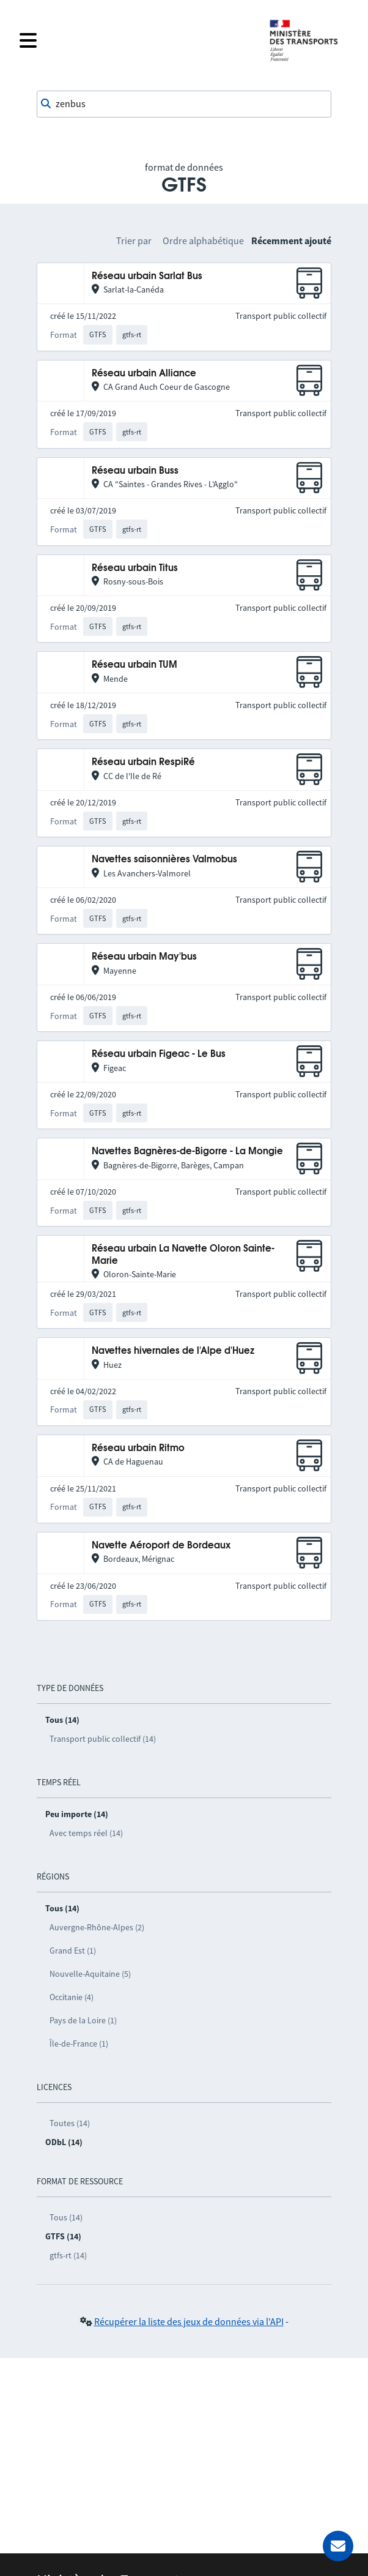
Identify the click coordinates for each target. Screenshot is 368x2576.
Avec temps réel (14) (86, 1833)
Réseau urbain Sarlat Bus (147, 276)
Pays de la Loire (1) (83, 2020)
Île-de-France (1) (79, 2043)
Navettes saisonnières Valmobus (164, 859)
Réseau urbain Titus (135, 568)
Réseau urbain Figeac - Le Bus (159, 1054)
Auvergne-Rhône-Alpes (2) (97, 1927)
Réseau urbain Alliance (144, 373)
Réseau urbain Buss (135, 471)
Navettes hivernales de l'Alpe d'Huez (173, 1351)
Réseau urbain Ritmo (138, 1448)
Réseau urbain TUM (134, 665)
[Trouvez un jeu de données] (184, 104)
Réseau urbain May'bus (144, 956)
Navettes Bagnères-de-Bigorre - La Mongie (187, 1151)
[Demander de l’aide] (338, 2546)
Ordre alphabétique (203, 240)
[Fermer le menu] (136, 40)
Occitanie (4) (72, 1997)
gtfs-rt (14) (68, 2255)
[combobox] (184, 104)
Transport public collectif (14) (103, 1738)
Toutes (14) (70, 2123)
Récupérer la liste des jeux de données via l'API (189, 2321)
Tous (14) (66, 2217)
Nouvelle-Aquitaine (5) (90, 1973)
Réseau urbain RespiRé (143, 762)
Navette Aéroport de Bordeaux (161, 1545)
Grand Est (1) (73, 1950)
